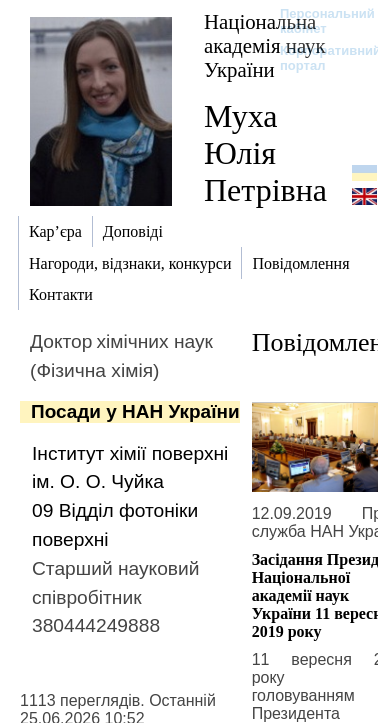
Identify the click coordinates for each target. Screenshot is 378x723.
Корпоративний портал (317, 58)
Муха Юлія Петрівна (265, 153)
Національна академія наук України (265, 45)
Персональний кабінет (317, 21)
